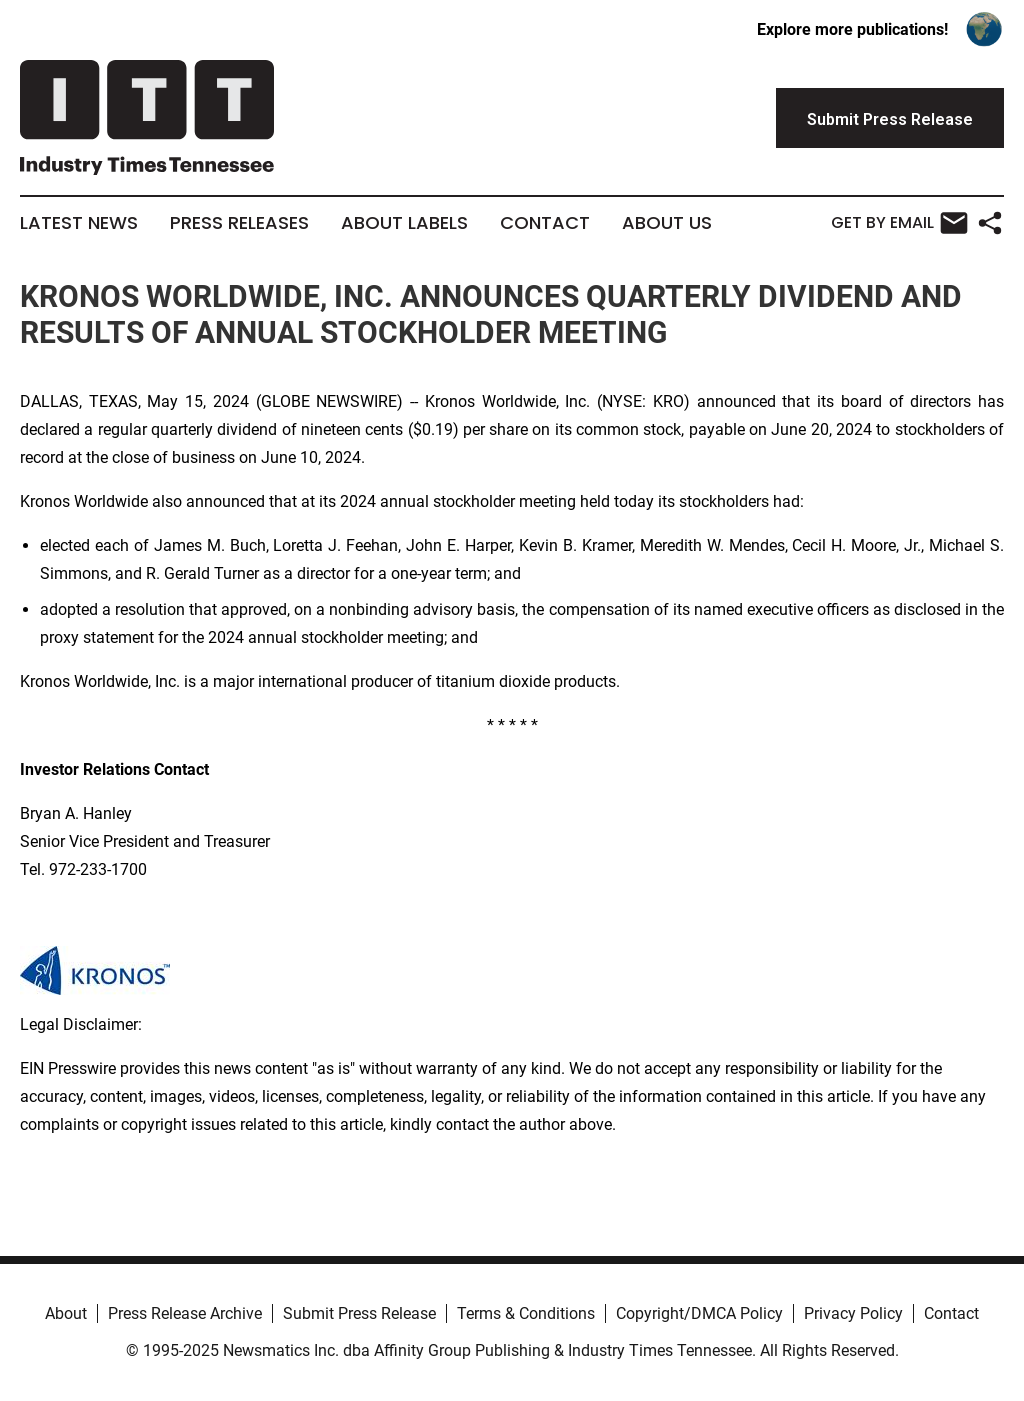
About (66, 1313)
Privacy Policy (853, 1313)
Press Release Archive (185, 1313)
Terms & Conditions (526, 1313)
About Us (667, 223)
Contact (545, 223)
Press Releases (239, 223)
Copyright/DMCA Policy (699, 1313)
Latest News (79, 223)
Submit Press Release (359, 1313)
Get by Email (899, 223)
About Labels (404, 223)
